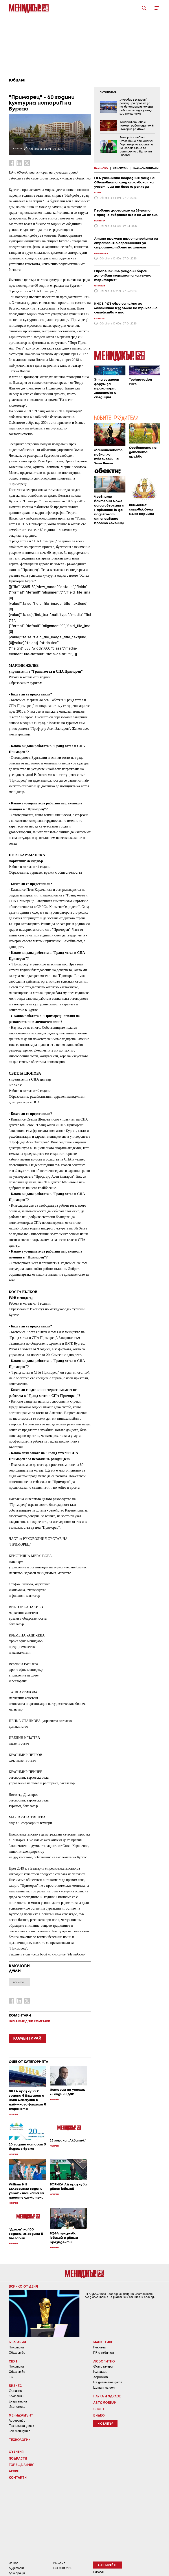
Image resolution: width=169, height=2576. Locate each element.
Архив (14, 2471)
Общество (17, 2352)
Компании (16, 2396)
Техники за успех (21, 2425)
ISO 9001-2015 (62, 2568)
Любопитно (104, 2361)
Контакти (18, 2477)
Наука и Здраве (107, 2396)
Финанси (15, 2390)
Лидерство (17, 2420)
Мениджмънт (21, 2415)
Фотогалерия (103, 2366)
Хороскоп (100, 2377)
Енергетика (18, 2401)
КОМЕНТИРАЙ (27, 2038)
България (17, 2342)
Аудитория (16, 2568)
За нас (13, 2563)
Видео (99, 2415)
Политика (16, 2347)
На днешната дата (107, 2382)
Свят (13, 2361)
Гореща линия (21, 2464)
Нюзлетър (105, 2424)
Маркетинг (103, 2342)
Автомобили (104, 2402)
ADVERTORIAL (108, 92)
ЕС (11, 2377)
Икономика (17, 2406)
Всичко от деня (23, 2286)
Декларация (17, 2573)
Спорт (99, 2408)
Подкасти (18, 2458)
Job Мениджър (19, 2431)
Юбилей (17, 80)
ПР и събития (103, 2352)
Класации (100, 2371)
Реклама (99, 2347)
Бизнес (15, 2385)
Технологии (20, 2439)
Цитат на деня (104, 2387)
